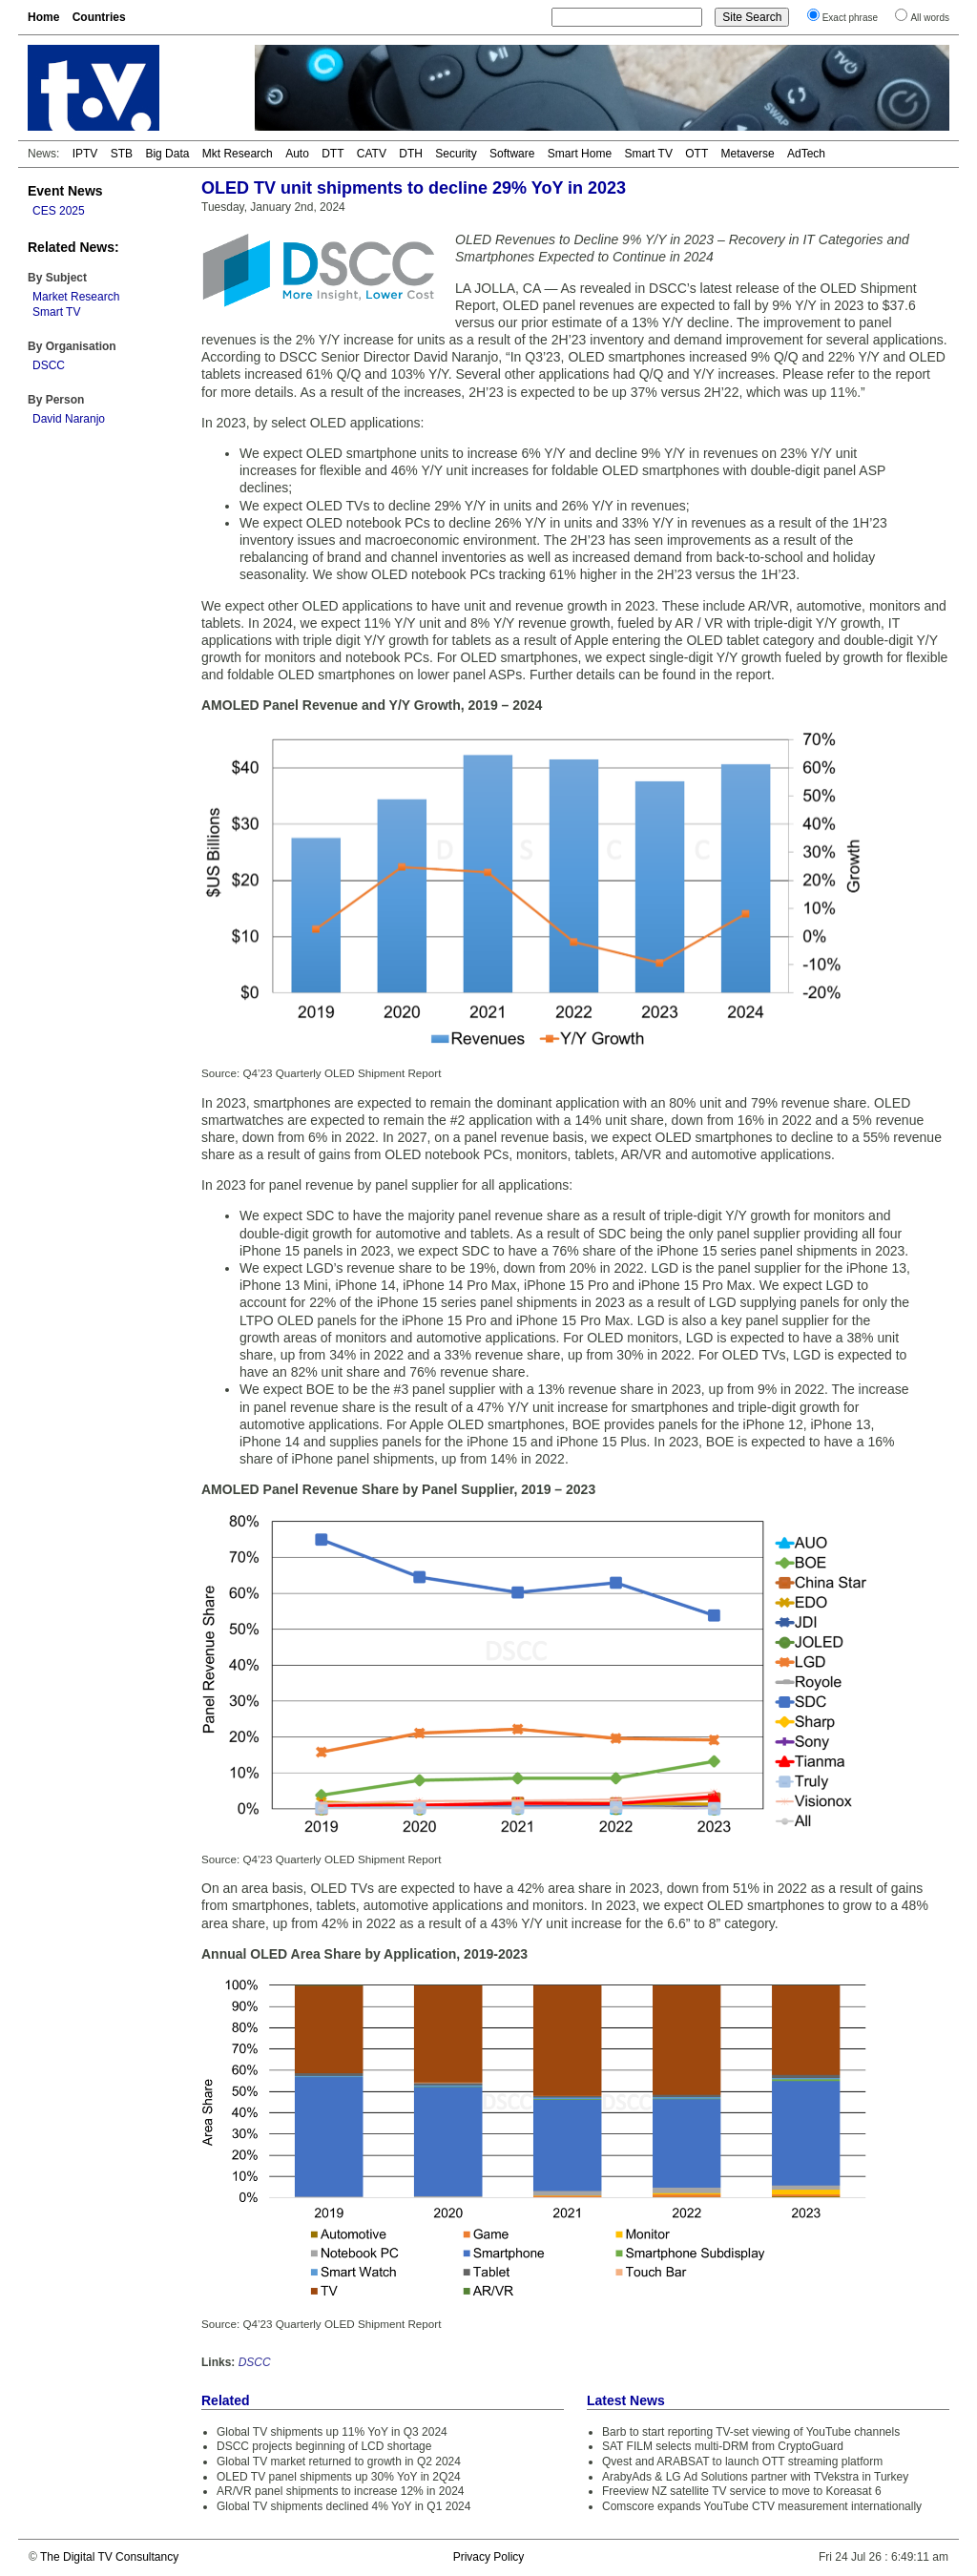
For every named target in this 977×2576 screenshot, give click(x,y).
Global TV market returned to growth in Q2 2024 (339, 2461)
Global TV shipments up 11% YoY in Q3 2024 (332, 2432)
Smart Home (580, 153)
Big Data (167, 153)
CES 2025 (58, 211)
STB (122, 153)
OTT (696, 153)
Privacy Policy (489, 2557)
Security (455, 153)
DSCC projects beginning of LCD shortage (324, 2446)
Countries (99, 17)
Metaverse (748, 153)
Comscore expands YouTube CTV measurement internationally (762, 2506)
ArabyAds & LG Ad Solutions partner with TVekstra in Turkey (755, 2476)
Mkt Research (237, 153)
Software (511, 153)
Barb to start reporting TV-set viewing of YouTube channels (751, 2432)
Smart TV (648, 153)
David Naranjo (68, 419)
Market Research (75, 296)
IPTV (85, 153)
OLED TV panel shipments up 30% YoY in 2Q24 (339, 2476)
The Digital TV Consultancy (109, 2557)
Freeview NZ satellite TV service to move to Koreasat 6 (742, 2491)
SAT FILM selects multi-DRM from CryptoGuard (722, 2446)
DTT (332, 153)
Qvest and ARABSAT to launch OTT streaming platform (742, 2461)
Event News (65, 190)
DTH (411, 153)
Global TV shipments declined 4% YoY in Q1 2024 (343, 2506)
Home (43, 17)
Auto (297, 153)
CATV (371, 153)
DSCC (48, 365)
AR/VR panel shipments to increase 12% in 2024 (340, 2491)
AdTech (806, 153)
